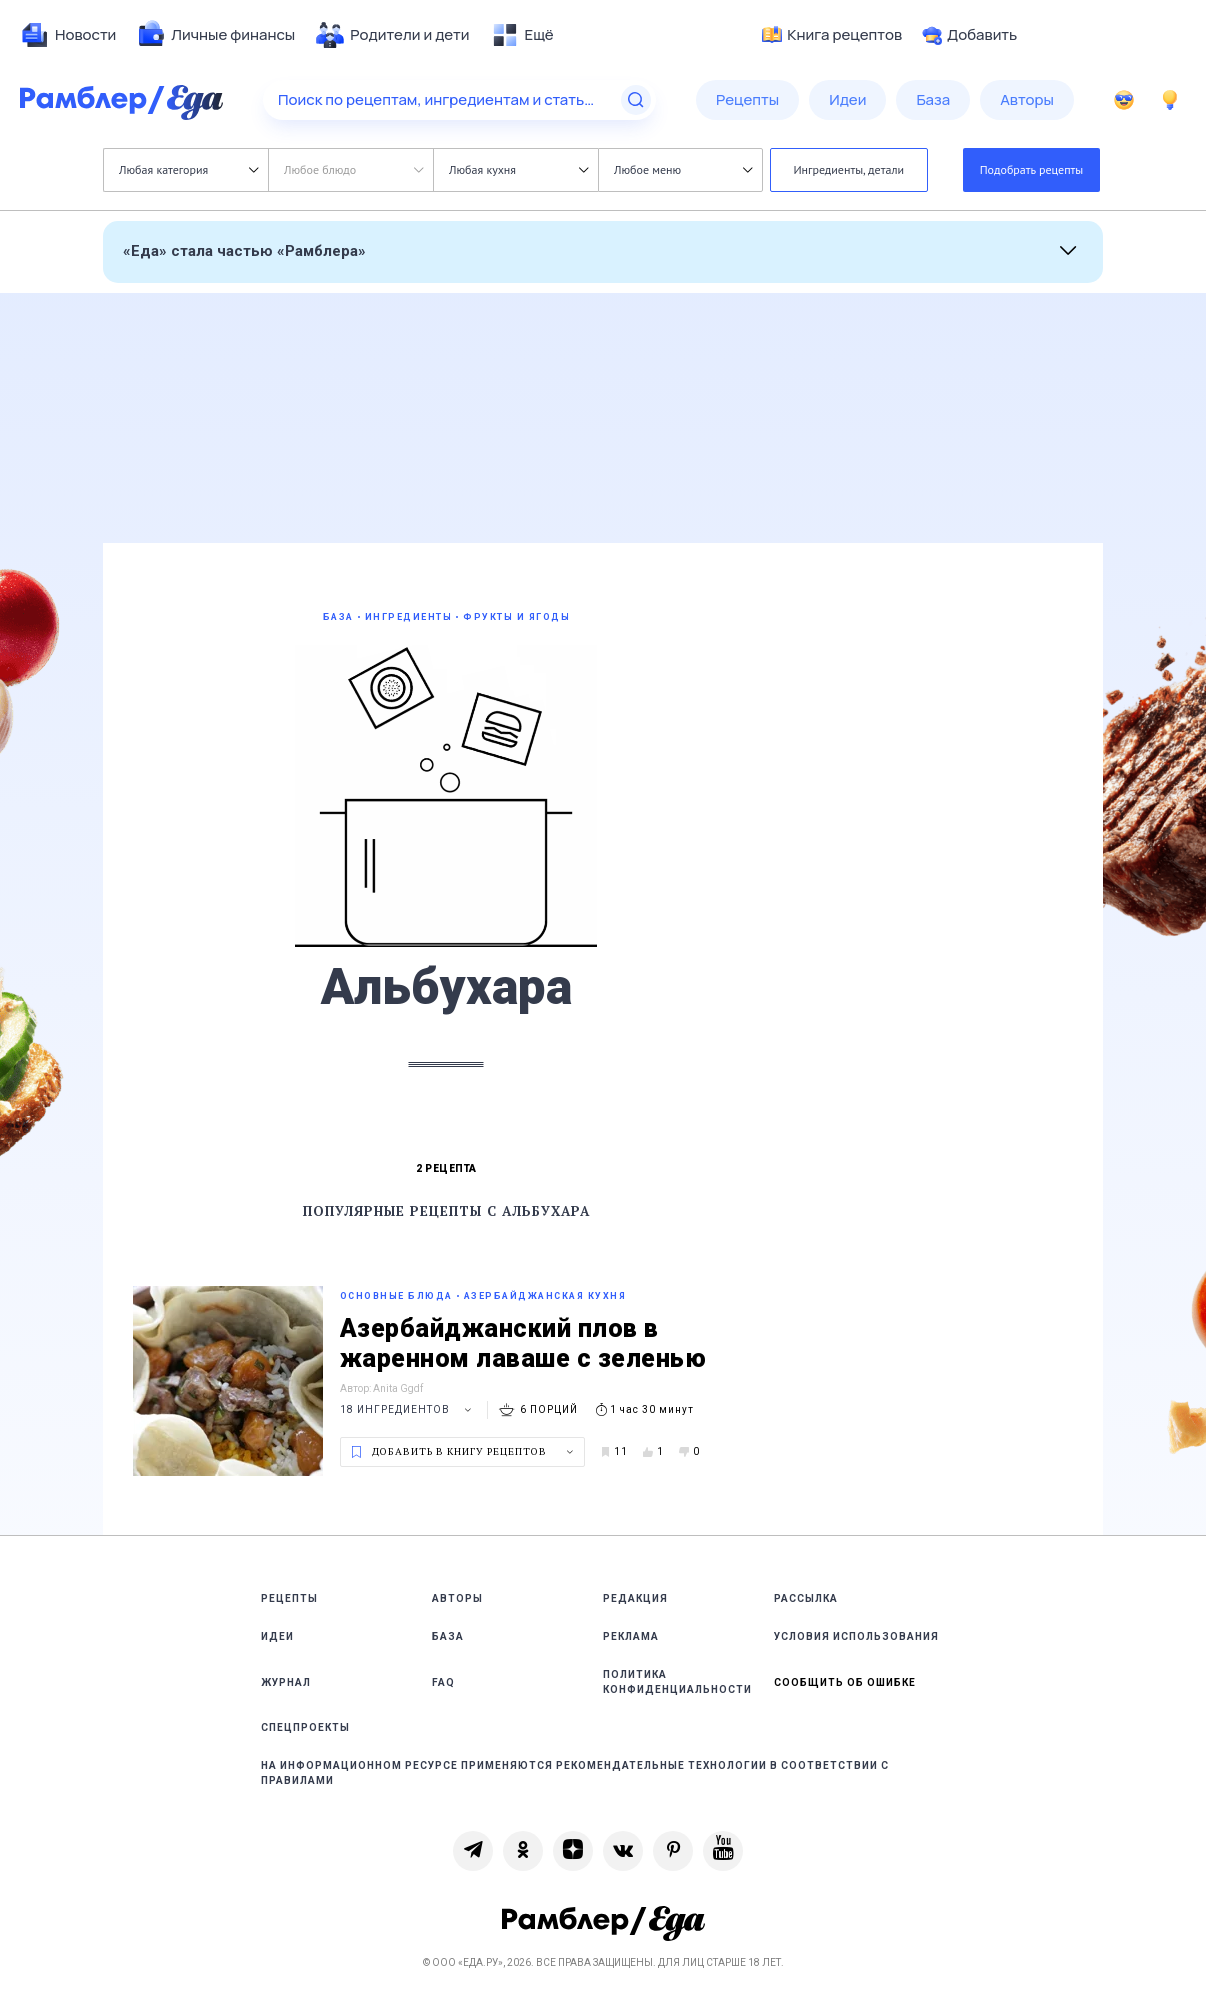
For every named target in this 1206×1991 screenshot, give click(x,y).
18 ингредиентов (408, 1409)
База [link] (448, 1636)
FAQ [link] (443, 1682)
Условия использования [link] (856, 1636)
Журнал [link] (286, 1682)
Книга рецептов (832, 35)
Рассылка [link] (806, 1598)
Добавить (969, 35)
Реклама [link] (631, 1636)
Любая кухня (518, 169)
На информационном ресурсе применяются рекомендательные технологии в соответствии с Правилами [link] (575, 1773)
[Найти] (636, 100)
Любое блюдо (353, 169)
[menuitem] (68, 35)
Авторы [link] (457, 1598)
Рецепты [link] (289, 1598)
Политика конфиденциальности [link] (677, 1682)
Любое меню (683, 169)
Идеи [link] (277, 1636)
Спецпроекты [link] (305, 1727)
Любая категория (188, 169)
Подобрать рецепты (1032, 169)
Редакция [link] (635, 1598)
